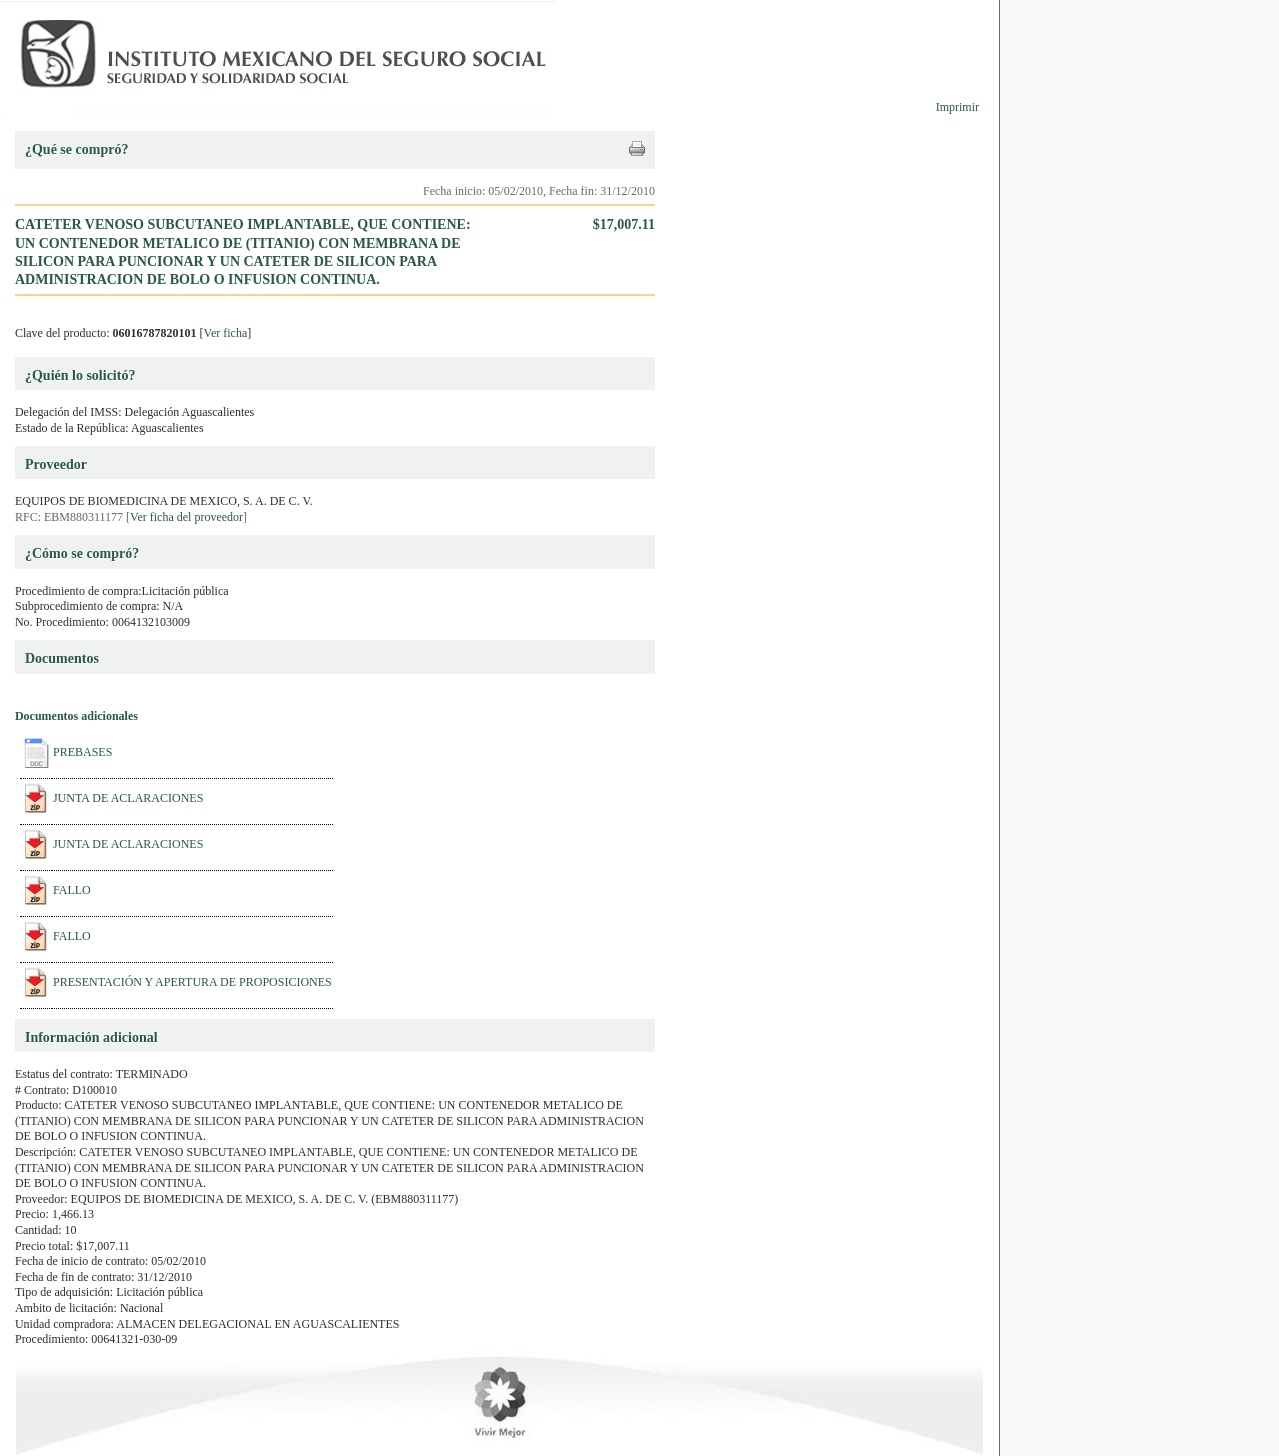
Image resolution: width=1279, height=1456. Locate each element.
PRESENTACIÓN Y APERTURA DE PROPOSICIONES (192, 982)
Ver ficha (226, 333)
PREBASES (82, 752)
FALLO (72, 890)
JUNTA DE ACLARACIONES (128, 798)
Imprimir (957, 107)
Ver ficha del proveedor (186, 517)
